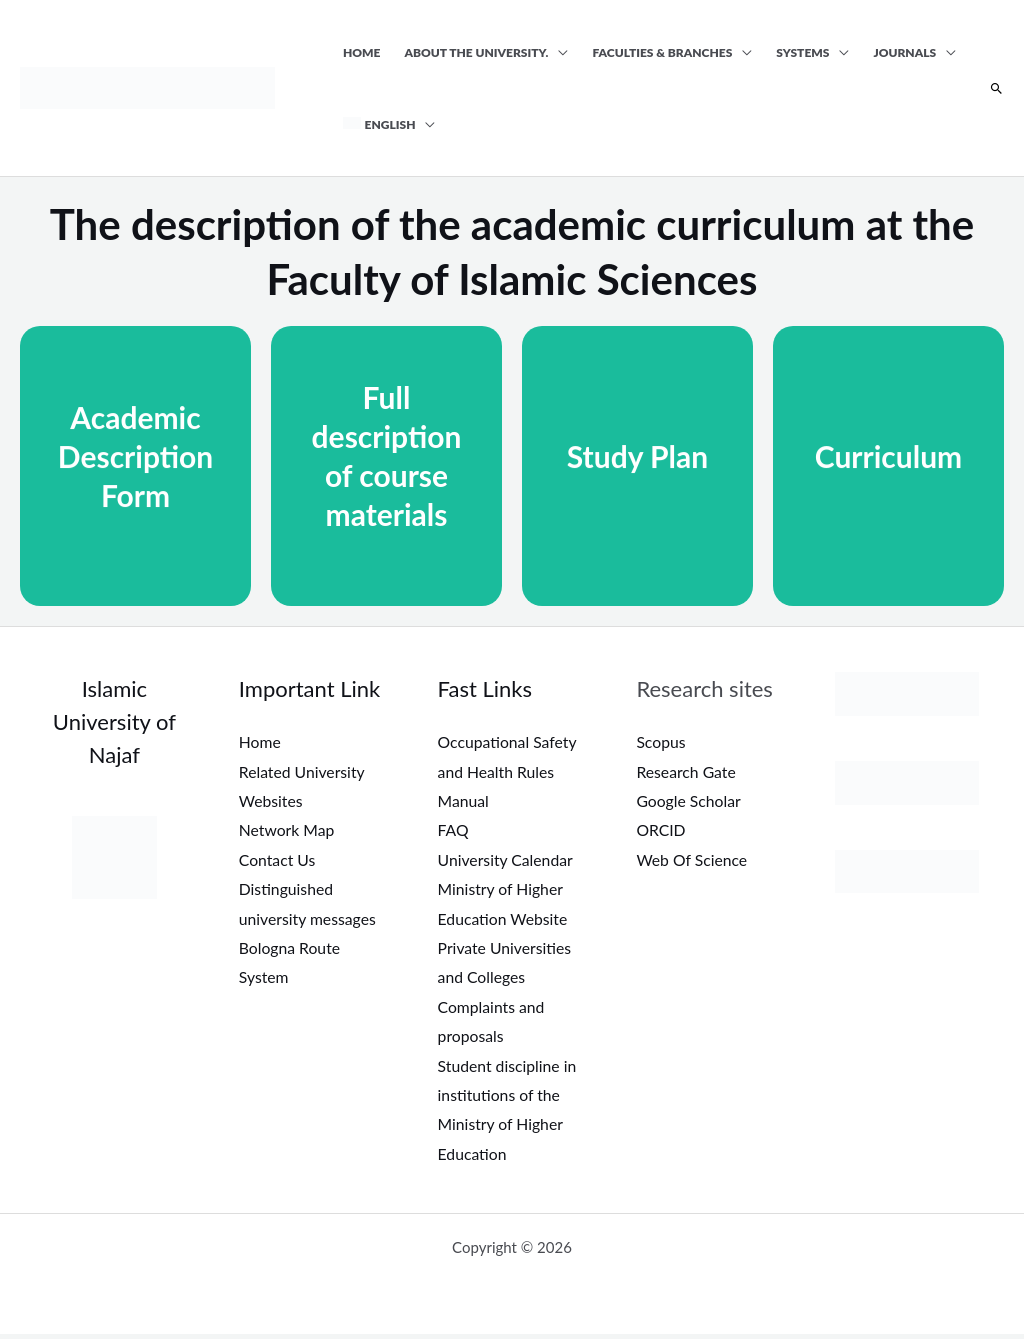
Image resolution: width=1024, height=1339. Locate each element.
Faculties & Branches (662, 52)
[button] (996, 89)
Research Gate (686, 771)
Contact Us (278, 860)
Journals (904, 52)
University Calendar (507, 860)
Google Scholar (689, 801)
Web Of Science (692, 860)
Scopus (661, 741)
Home (362, 52)
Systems (802, 52)
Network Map (287, 830)
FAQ (453, 830)
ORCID (661, 830)
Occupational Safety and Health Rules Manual (508, 771)
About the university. (477, 52)
